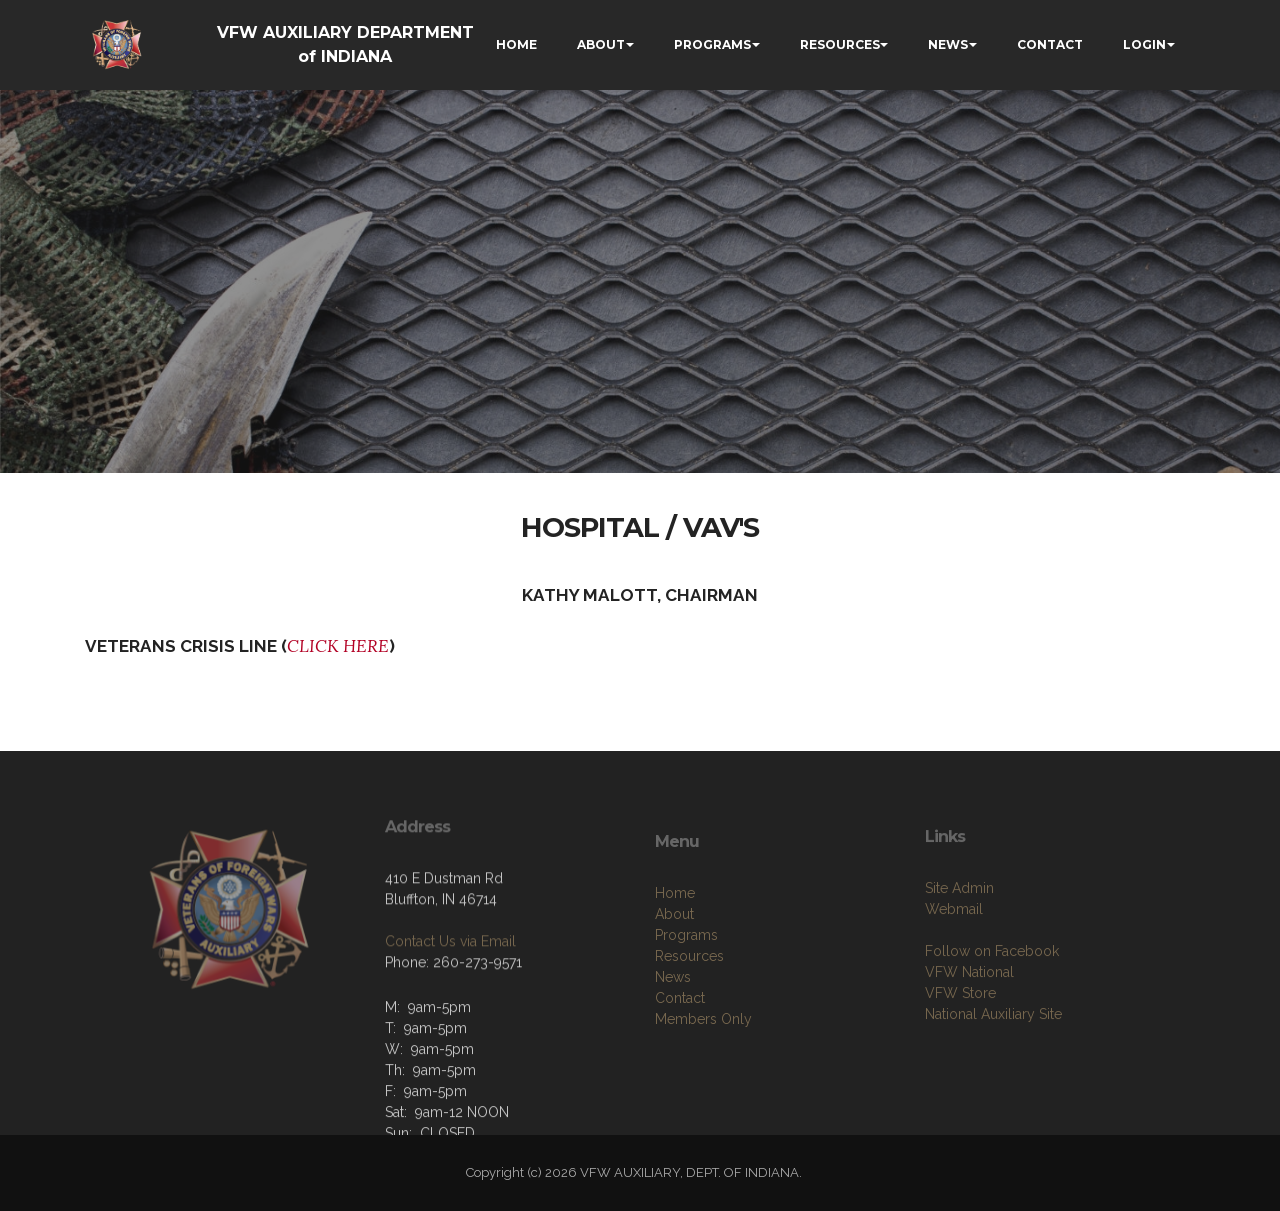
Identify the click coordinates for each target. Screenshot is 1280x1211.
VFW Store (960, 1037)
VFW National (969, 1016)
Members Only (703, 1068)
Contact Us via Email (450, 976)
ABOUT (601, 44)
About (674, 963)
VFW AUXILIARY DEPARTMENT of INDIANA (345, 44)
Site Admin (959, 932)
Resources (689, 1005)
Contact (680, 1047)
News (673, 1026)
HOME (516, 44)
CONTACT (1050, 44)
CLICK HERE (338, 646)
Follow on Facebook (992, 995)
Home (675, 942)
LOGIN (1144, 44)
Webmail (954, 953)
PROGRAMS (712, 44)
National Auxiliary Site (993, 1058)
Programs (686, 984)
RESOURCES (840, 44)
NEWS (948, 44)
